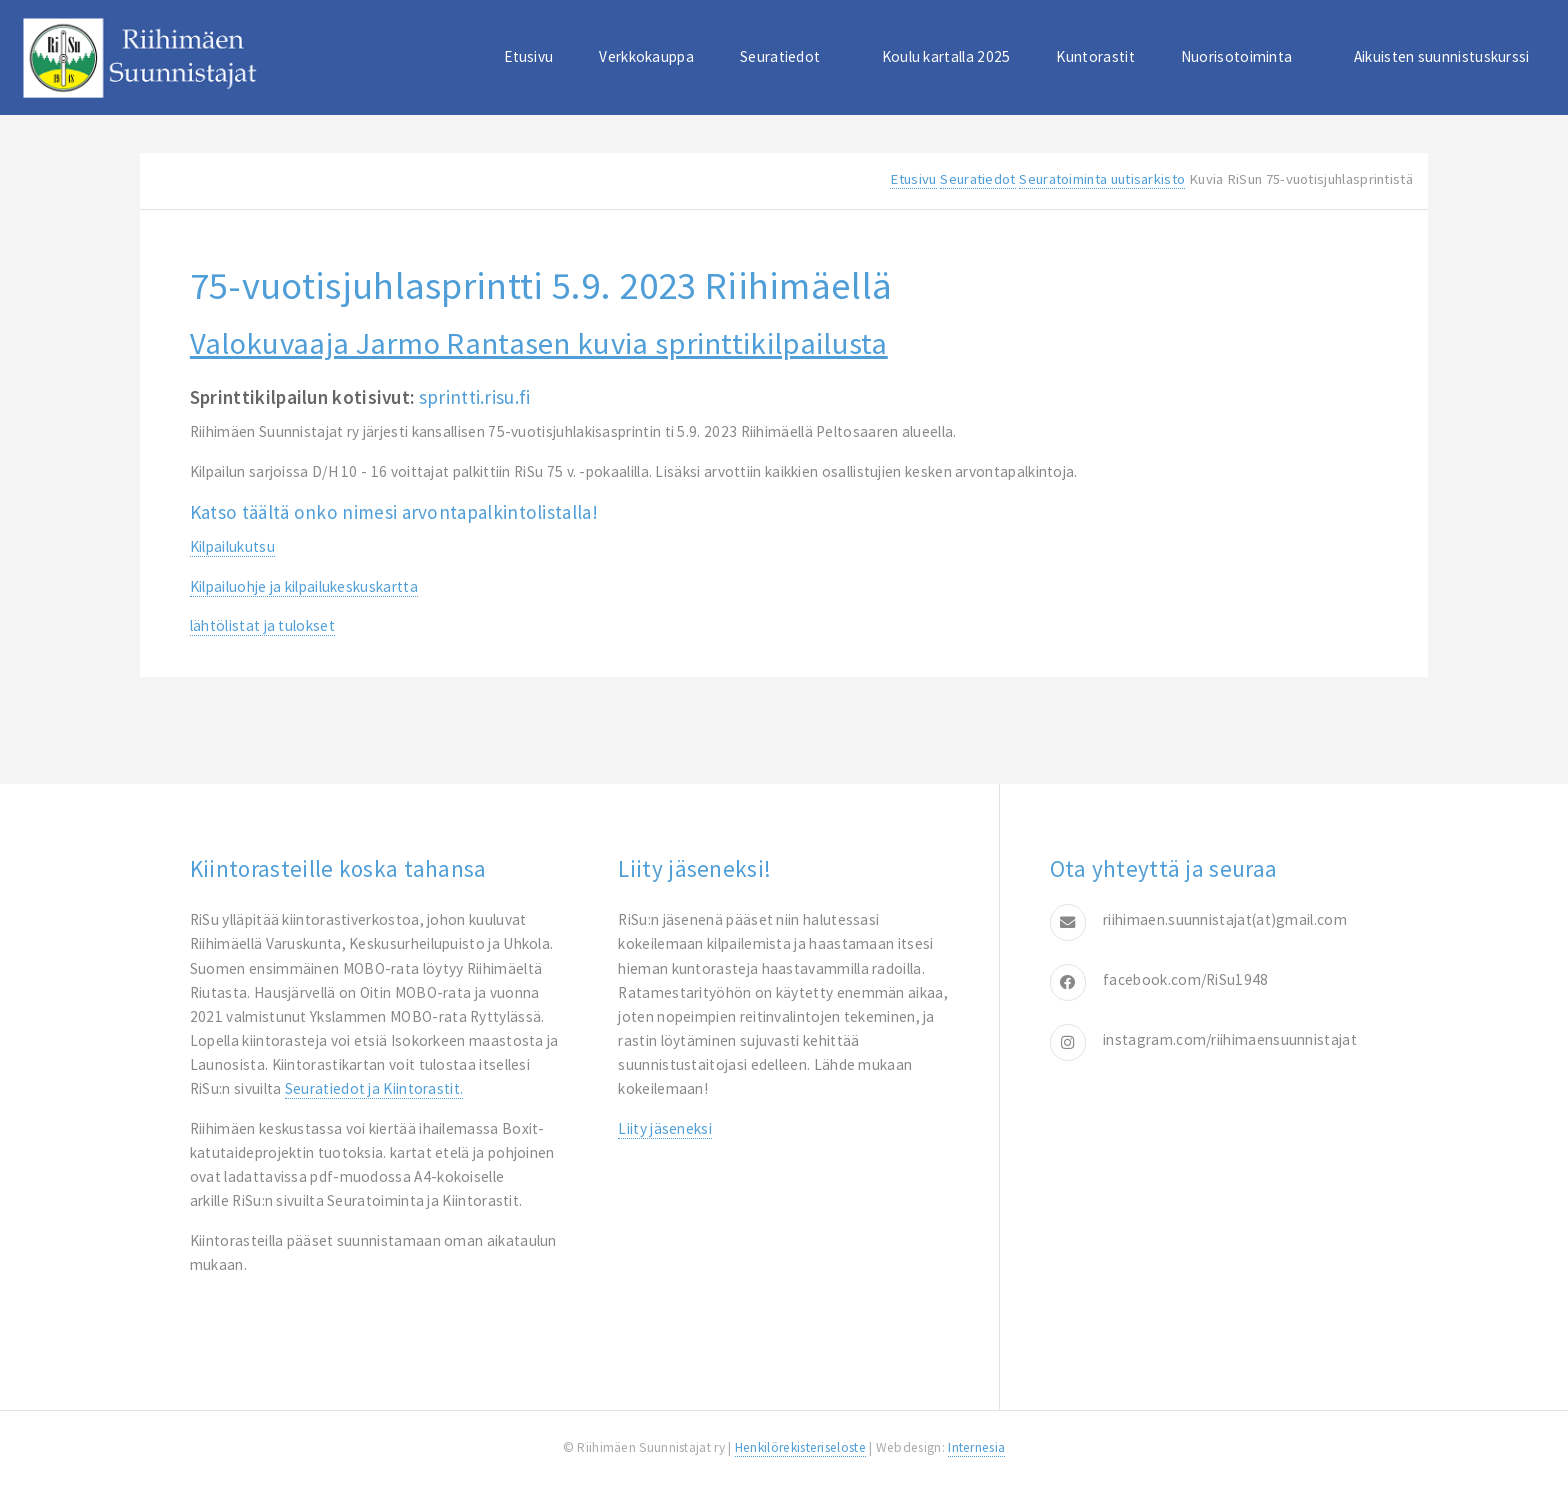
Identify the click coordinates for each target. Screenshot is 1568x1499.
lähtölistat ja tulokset (262, 625)
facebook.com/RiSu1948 (1185, 979)
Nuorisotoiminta (1237, 56)
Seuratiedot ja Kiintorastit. (374, 1088)
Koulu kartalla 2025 (946, 56)
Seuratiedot (780, 56)
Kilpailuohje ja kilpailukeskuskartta (304, 586)
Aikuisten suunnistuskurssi (1442, 56)
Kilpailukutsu (232, 546)
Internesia (976, 1447)
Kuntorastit (1095, 56)
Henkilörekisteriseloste (800, 1447)
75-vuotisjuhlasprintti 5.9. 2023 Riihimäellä (541, 285)
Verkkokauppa (646, 56)
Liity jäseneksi (665, 1128)
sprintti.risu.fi (475, 397)
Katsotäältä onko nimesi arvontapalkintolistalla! (394, 512)
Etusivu (528, 56)
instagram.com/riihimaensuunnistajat (1230, 1039)
